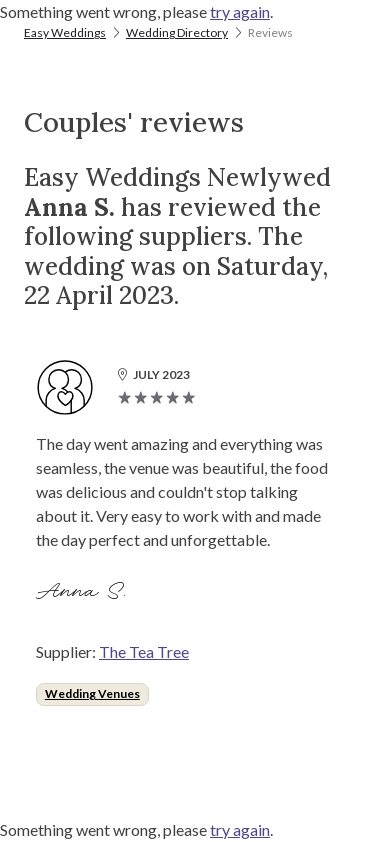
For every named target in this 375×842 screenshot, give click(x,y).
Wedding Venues (92, 693)
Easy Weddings (65, 32)
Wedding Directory (177, 32)
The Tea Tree (144, 651)
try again (240, 11)
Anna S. (84, 592)
